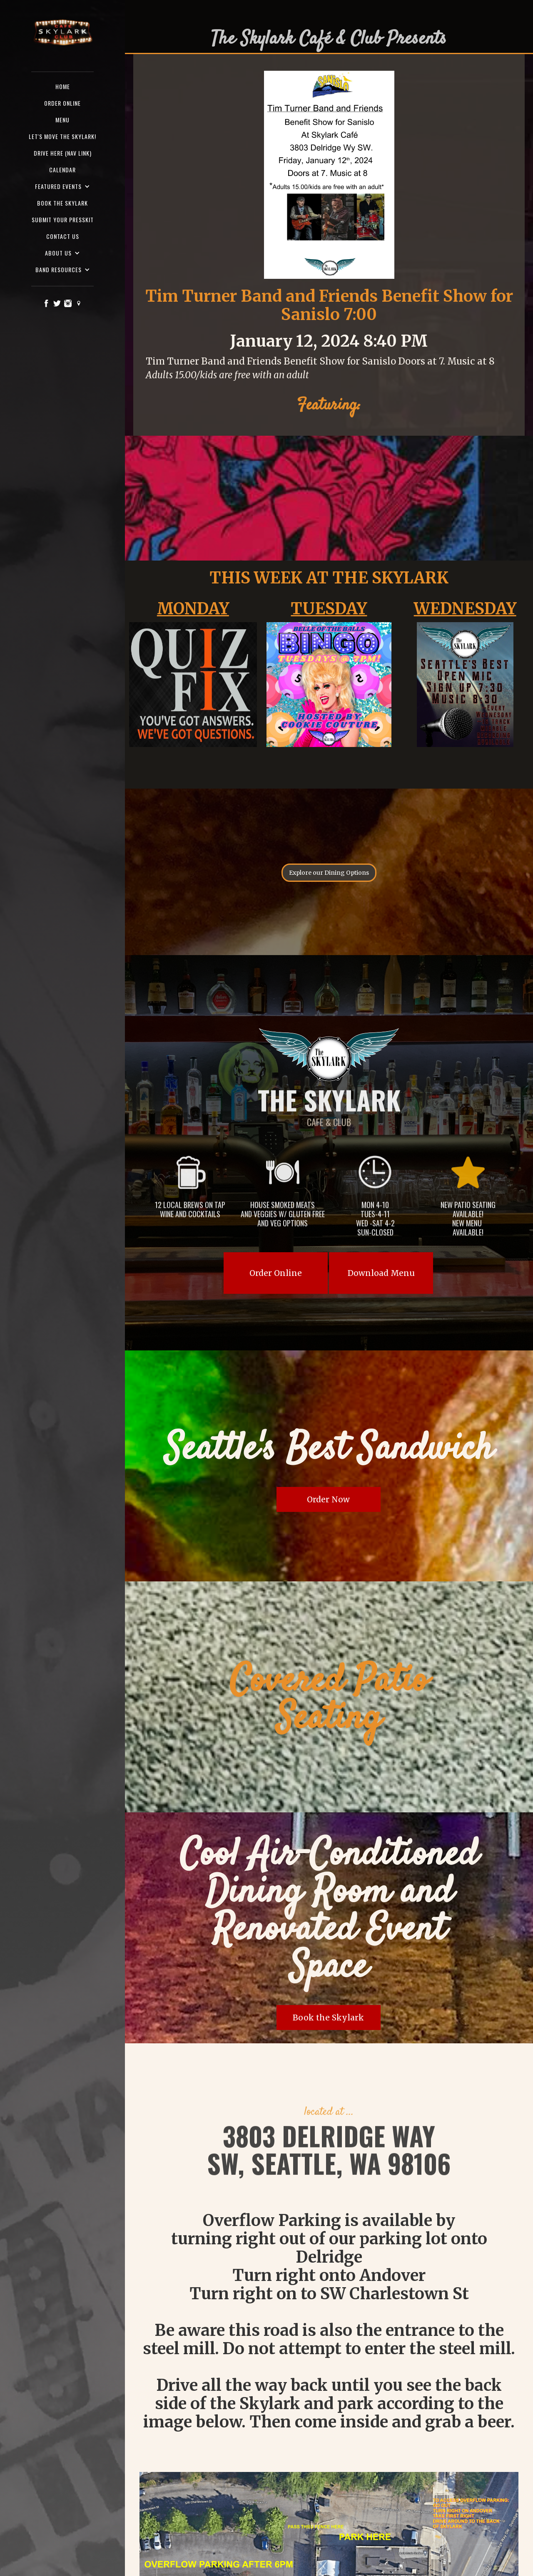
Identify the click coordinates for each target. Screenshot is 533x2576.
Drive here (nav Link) (63, 153)
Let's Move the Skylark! (62, 136)
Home (62, 86)
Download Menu (381, 1273)
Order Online (275, 1273)
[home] (62, 33)
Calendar (62, 169)
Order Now (328, 1499)
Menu (62, 119)
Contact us (62, 236)
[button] (62, 186)
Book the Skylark (62, 203)
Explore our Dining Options (329, 872)
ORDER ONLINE (62, 103)
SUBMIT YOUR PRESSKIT (63, 219)
